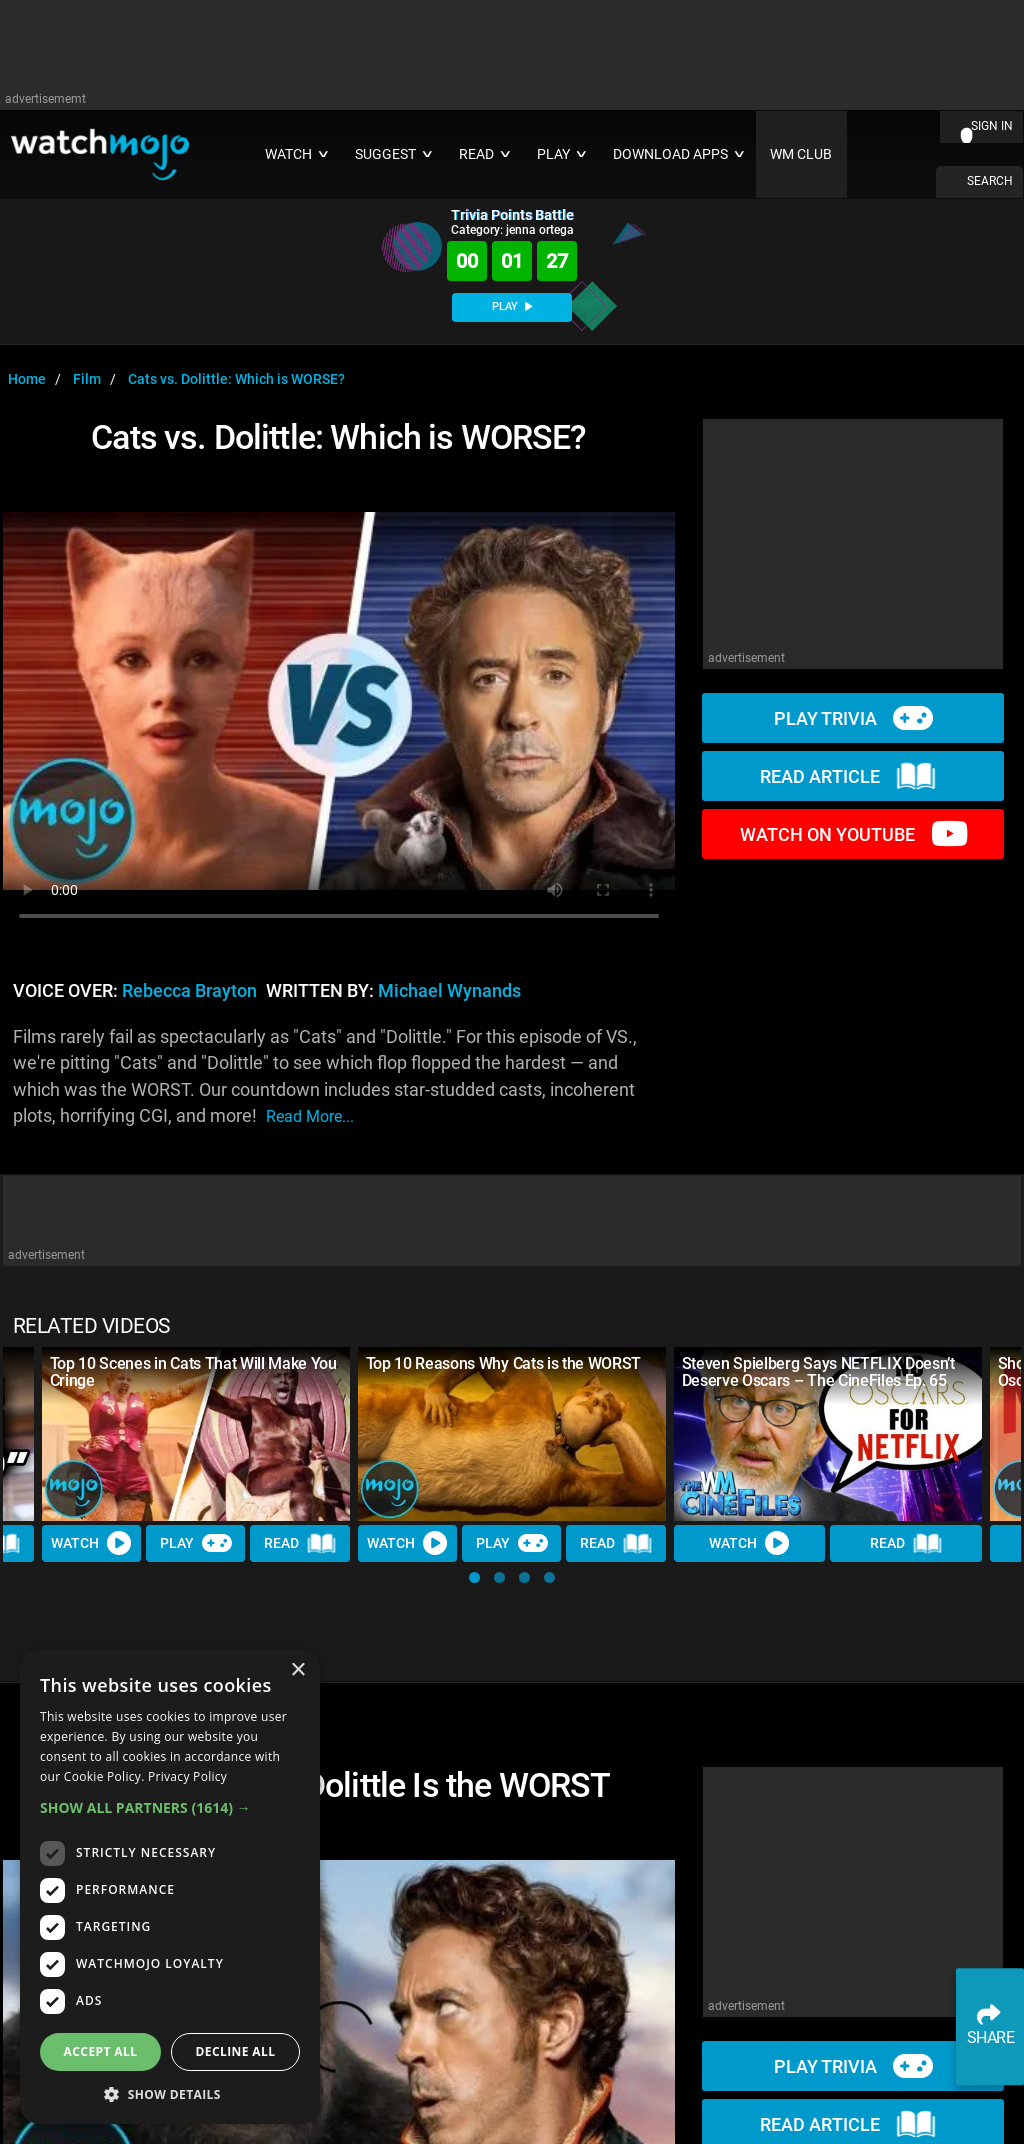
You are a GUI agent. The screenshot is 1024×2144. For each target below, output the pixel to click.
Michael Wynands (449, 991)
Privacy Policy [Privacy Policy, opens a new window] (187, 1776)
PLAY (512, 306)
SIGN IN (992, 126)
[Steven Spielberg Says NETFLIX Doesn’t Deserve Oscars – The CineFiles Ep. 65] (828, 1433)
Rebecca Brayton (189, 991)
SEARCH (990, 181)
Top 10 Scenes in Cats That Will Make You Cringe (193, 1372)
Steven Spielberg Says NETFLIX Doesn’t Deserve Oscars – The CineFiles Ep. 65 (818, 1372)
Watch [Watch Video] (92, 1543)
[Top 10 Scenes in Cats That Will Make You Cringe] (196, 1433)
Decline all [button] (236, 2051)
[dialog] (170, 1886)
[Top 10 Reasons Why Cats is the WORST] (512, 1433)
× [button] (297, 1670)
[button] (474, 1577)
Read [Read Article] (301, 1543)
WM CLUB (801, 154)
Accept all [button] (101, 2051)
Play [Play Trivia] (196, 1543)
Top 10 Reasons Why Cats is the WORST (503, 1363)
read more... (310, 1116)
